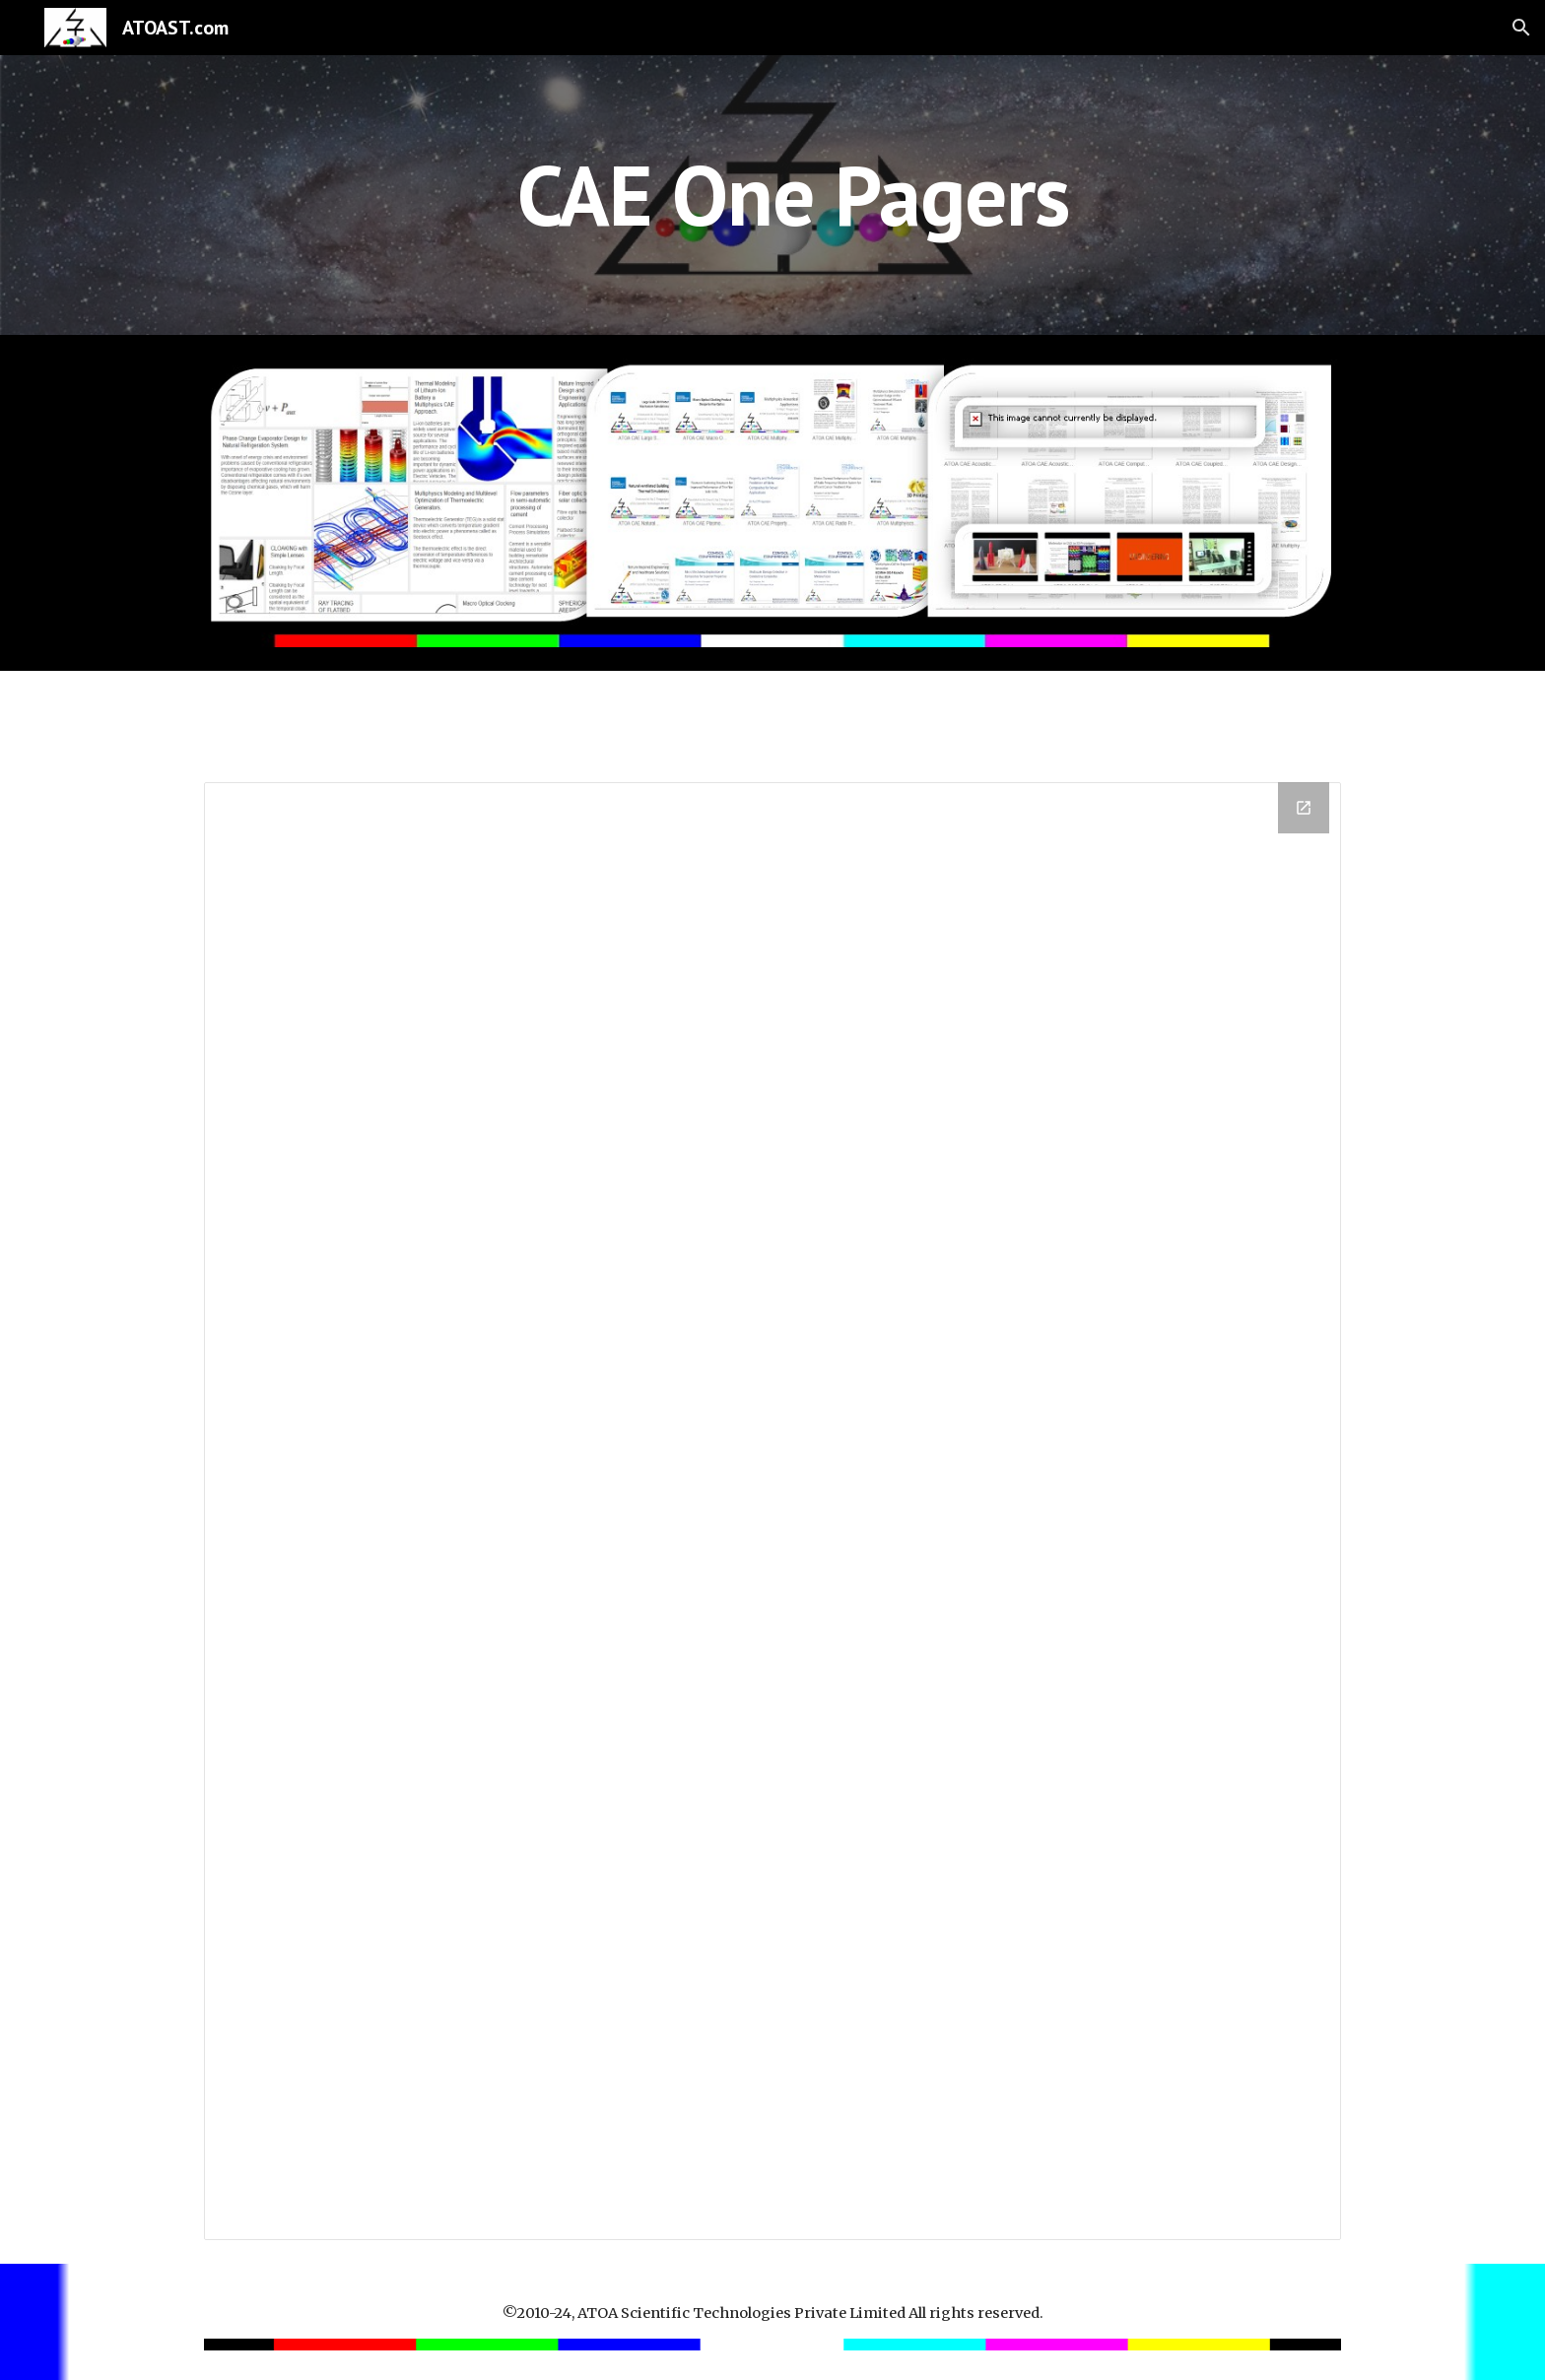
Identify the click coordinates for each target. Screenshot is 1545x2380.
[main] (772, 194)
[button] (1521, 27)
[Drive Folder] (772, 1511)
